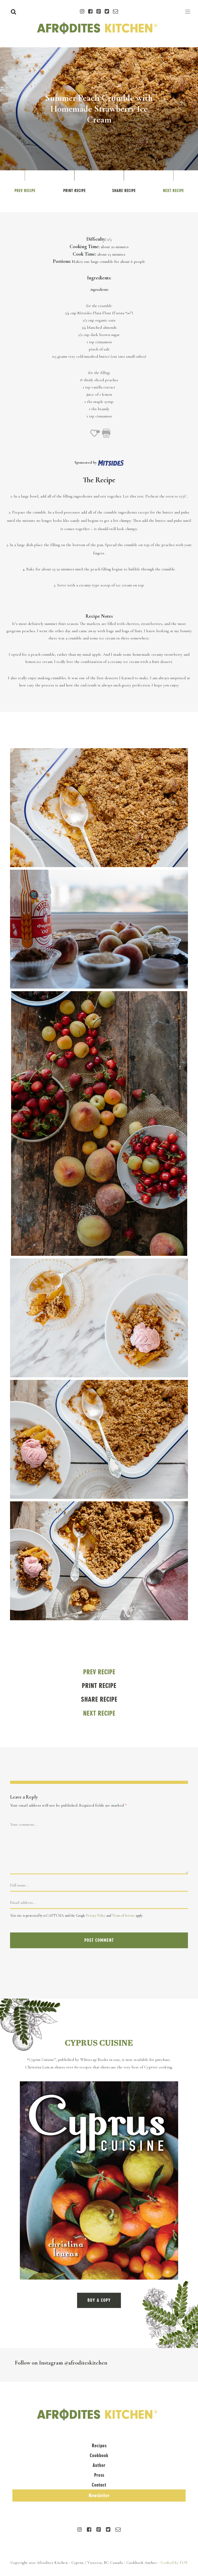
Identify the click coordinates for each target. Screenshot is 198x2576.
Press (99, 2475)
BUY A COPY (99, 2300)
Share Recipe (124, 190)
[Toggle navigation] (188, 11)
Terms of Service (123, 1915)
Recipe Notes (99, 616)
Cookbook (99, 2455)
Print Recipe (74, 190)
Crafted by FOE (174, 2562)
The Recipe (99, 479)
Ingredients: (99, 278)
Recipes (99, 2446)
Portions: (62, 261)
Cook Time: (84, 254)
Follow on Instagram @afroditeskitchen (61, 2362)
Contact (99, 2485)
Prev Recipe (24, 190)
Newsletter (99, 2495)
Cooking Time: (85, 246)
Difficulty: (96, 239)
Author (99, 2465)
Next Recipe (173, 190)
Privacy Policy (95, 1915)
